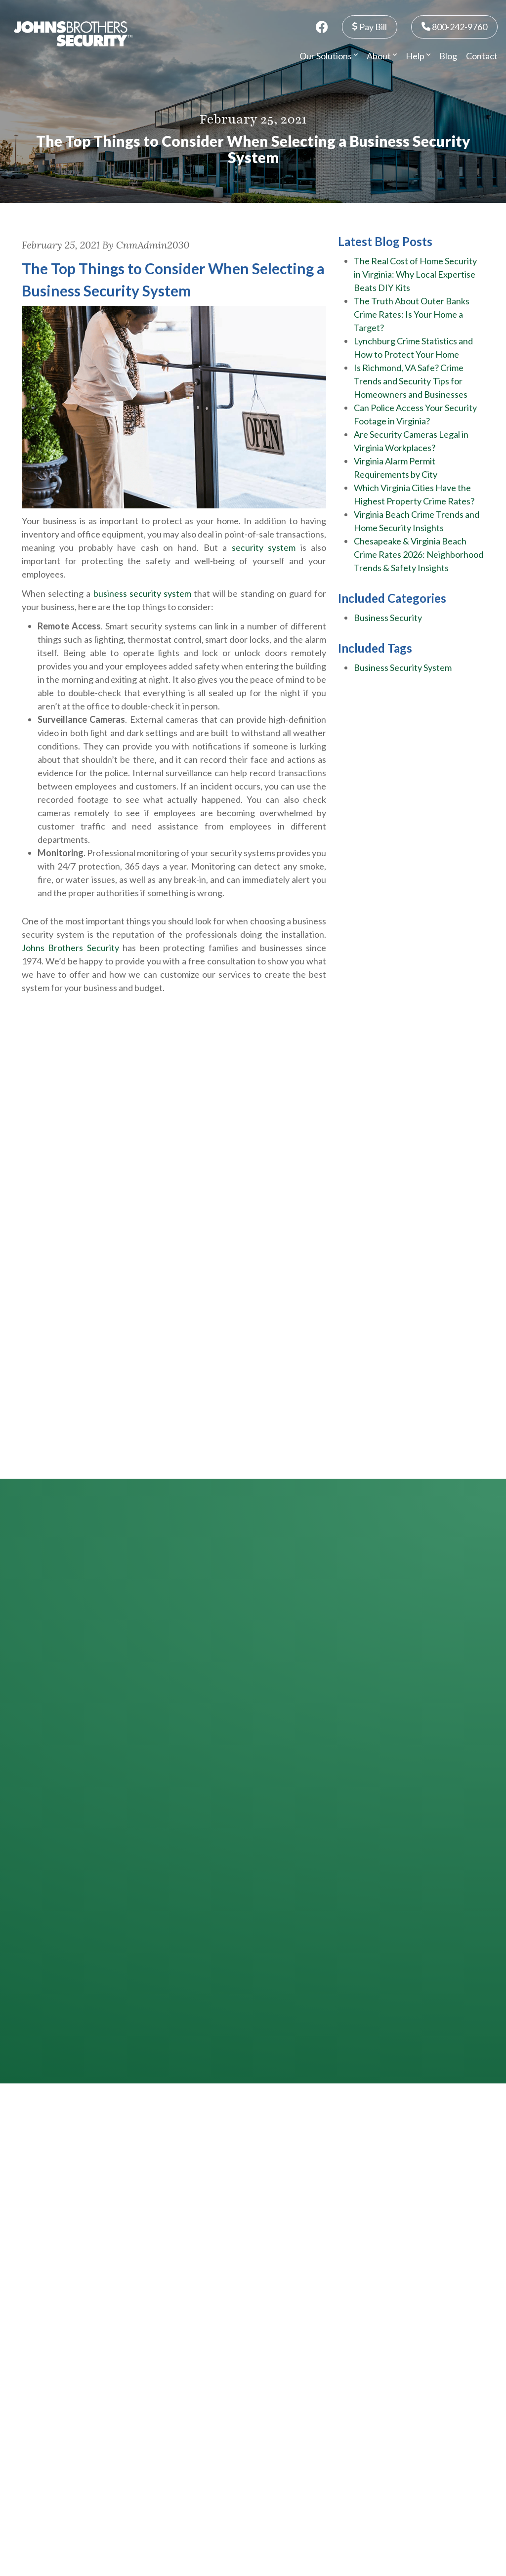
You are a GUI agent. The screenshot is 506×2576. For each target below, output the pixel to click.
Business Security (388, 617)
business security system (142, 593)
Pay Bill (369, 26)
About (382, 55)
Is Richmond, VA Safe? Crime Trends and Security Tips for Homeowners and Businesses (410, 381)
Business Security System (403, 667)
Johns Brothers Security (70, 947)
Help (418, 55)
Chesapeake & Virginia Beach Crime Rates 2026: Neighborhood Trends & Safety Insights (418, 554)
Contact (482, 55)
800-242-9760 (454, 26)
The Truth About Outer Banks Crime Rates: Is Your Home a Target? (411, 314)
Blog (448, 55)
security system (263, 547)
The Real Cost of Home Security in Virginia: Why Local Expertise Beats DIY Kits (415, 274)
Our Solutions (328, 55)
